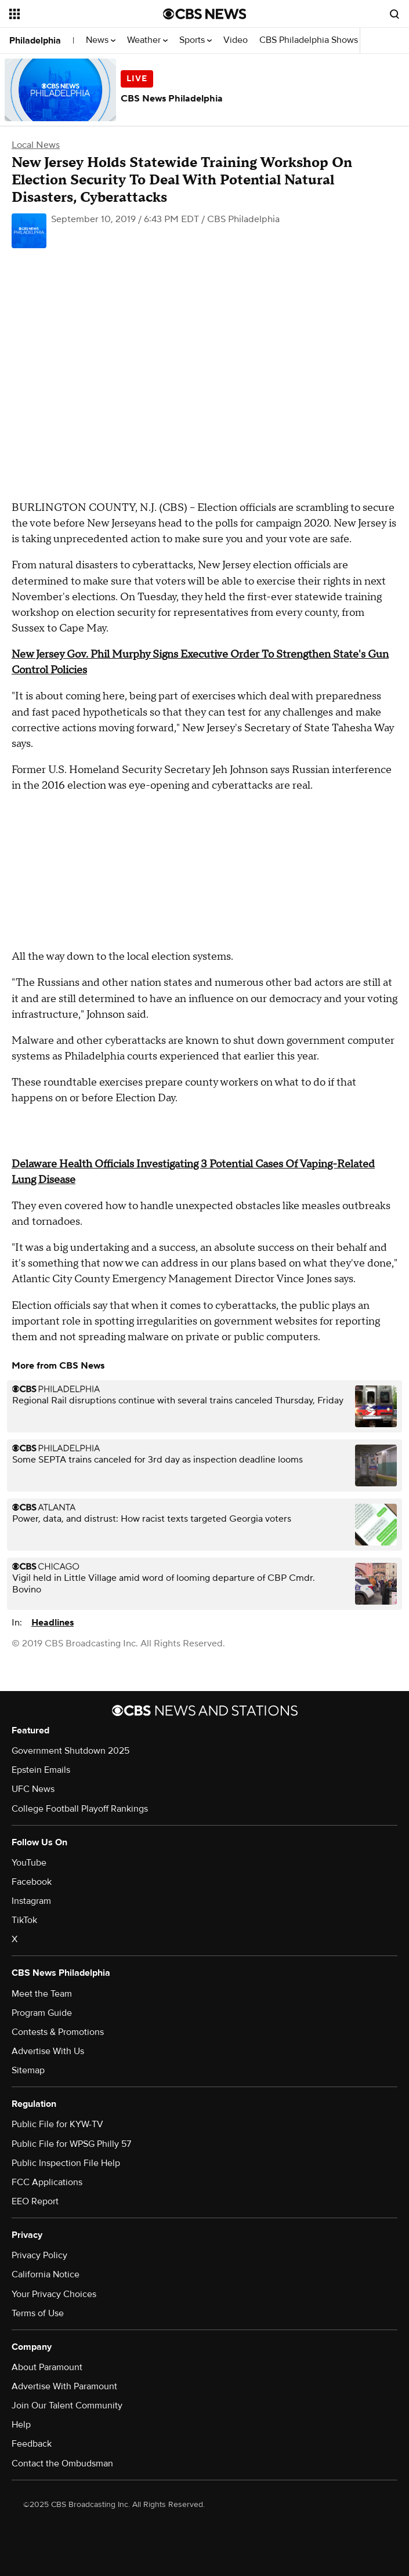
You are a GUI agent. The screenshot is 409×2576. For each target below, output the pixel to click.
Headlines (52, 1622)
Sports (195, 40)
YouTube (29, 1862)
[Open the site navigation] (74, 14)
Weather (147, 40)
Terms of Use (38, 2313)
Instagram (31, 1901)
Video (235, 40)
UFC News (33, 1789)
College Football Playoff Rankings (80, 1808)
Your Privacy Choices (54, 2294)
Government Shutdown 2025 (70, 1750)
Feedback (32, 2443)
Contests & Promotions (58, 2032)
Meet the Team (42, 1993)
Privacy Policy (39, 2255)
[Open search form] (394, 14)
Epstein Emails (41, 1770)
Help (21, 2424)
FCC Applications (47, 2182)
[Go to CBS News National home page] (205, 14)
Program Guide (42, 2013)
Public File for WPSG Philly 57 (71, 2144)
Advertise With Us (48, 2051)
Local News (36, 145)
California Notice (45, 2274)
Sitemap (28, 2070)
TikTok (24, 1920)
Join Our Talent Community (67, 2405)
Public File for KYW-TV (57, 2124)
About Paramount (47, 2367)
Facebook (32, 1881)
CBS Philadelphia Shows (312, 40)
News (100, 40)
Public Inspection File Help (66, 2163)
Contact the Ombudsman (62, 2463)
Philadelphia (35, 40)
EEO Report (35, 2201)
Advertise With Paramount (64, 2386)
